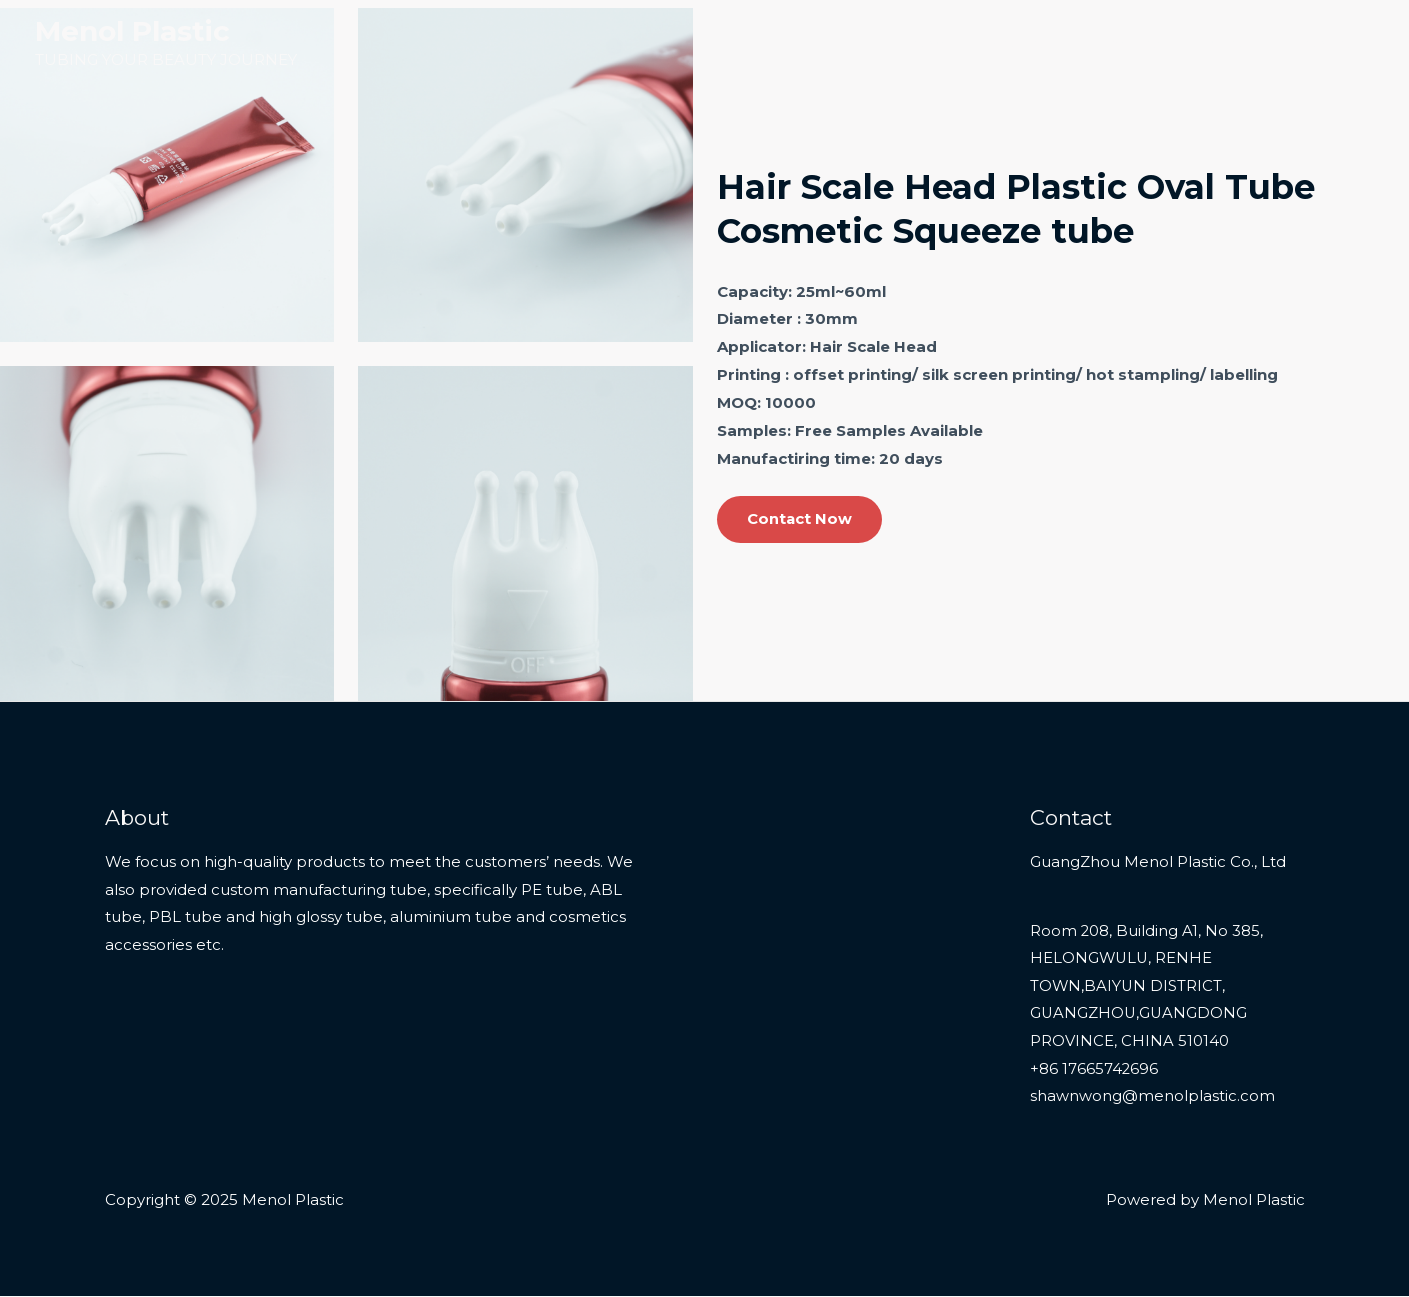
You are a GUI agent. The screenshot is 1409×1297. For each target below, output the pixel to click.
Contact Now (800, 519)
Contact (1328, 42)
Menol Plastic (132, 31)
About (1244, 42)
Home (955, 42)
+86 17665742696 (1094, 1070)
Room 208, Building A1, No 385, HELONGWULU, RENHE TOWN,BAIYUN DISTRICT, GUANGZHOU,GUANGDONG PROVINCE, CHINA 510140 (1147, 987)
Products (1044, 42)
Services (1159, 42)
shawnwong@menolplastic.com (1152, 1098)
